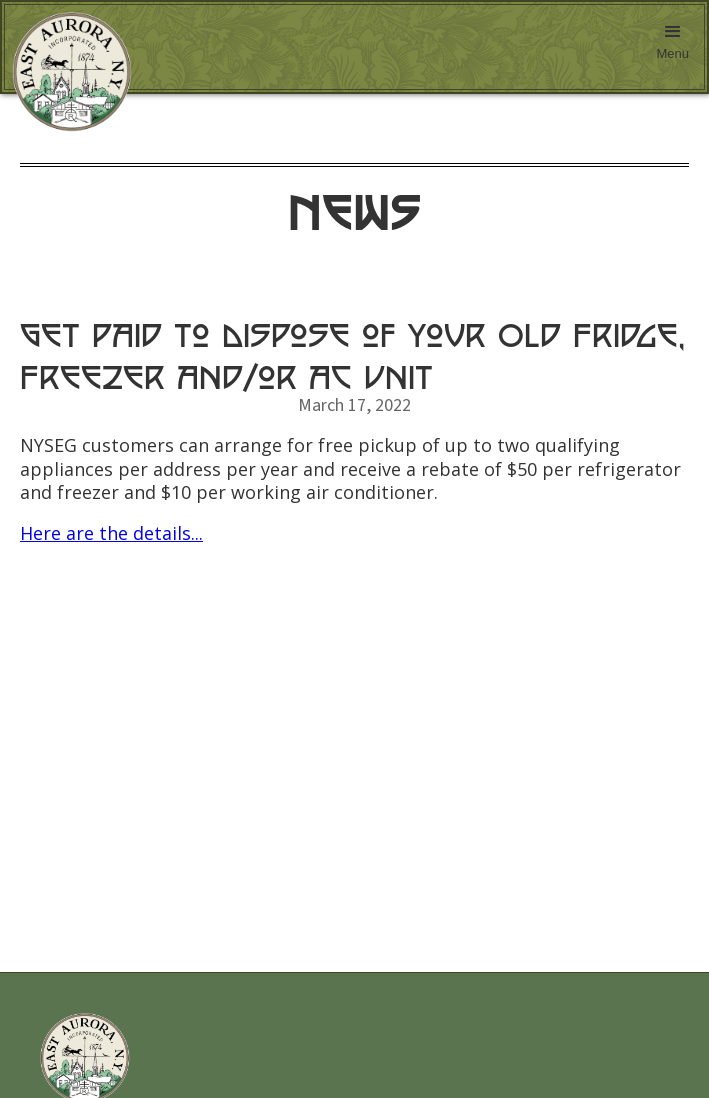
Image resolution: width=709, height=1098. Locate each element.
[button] (672, 47)
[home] (67, 72)
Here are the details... (111, 533)
